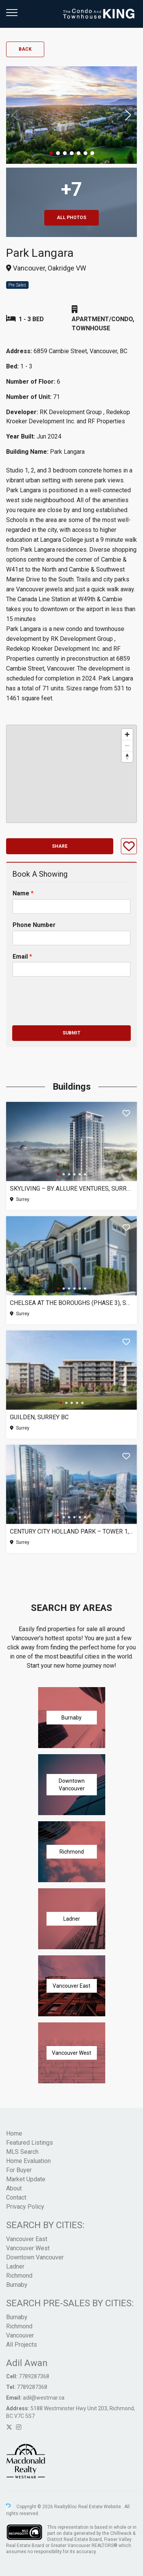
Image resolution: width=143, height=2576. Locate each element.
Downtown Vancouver (35, 2257)
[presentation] (70, 1012)
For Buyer (19, 2170)
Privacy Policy (25, 2206)
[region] (71, 774)
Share (59, 846)
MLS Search (22, 2151)
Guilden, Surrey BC (39, 1417)
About (14, 2188)
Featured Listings (29, 2142)
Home (14, 2133)
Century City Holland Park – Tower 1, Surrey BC (71, 1531)
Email (22, 956)
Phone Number (34, 925)
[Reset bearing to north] (127, 756)
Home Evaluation (28, 2161)
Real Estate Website (100, 2506)
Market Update (25, 2179)
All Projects (21, 2344)
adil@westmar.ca (43, 2398)
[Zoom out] (127, 745)
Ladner (15, 2266)
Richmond (19, 2275)
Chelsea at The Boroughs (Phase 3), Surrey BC (71, 1302)
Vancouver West (28, 2248)
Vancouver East (26, 2239)
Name (23, 893)
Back (25, 49)
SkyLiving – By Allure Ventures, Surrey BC (71, 1188)
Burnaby (16, 2284)
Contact (16, 2197)
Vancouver (20, 2335)
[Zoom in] (127, 734)
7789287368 (34, 2376)
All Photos (71, 217)
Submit (71, 1033)
